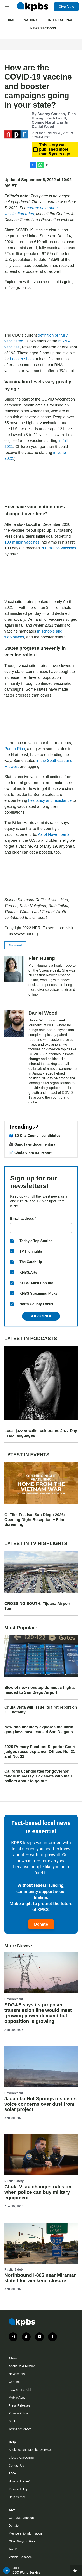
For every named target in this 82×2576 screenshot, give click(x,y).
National (31, 20)
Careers (14, 2381)
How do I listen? (20, 2481)
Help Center (17, 2497)
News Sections (43, 28)
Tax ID (13, 2549)
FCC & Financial (20, 2389)
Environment (13, 1999)
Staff (12, 2421)
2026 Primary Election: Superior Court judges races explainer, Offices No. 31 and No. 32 (39, 1752)
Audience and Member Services (30, 2449)
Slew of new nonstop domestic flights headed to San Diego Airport (39, 1690)
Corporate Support (21, 2517)
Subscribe (40, 1316)
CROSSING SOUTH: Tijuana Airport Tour (37, 1606)
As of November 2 (54, 834)
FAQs (12, 2473)
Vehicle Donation (20, 2557)
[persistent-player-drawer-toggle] (76, 2570)
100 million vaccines (22, 542)
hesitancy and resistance (50, 800)
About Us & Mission (22, 2366)
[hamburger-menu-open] (7, 6)
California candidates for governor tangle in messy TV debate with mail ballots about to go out (38, 1776)
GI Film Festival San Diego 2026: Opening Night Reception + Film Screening (34, 1520)
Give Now (66, 6)
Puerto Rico (14, 749)
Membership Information (25, 2533)
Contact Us (16, 2465)
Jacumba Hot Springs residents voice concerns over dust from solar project (40, 2104)
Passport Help (18, 2489)
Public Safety (14, 2181)
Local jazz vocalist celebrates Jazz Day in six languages (40, 1433)
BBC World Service (26, 2572)
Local (10, 20)
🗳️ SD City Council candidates (34, 1135)
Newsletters (17, 2374)
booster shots (22, 359)
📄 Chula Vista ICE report (30, 1153)
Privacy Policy (18, 2413)
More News (18, 1945)
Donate (41, 1924)
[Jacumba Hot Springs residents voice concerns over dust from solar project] (41, 2066)
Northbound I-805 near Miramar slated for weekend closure (40, 2277)
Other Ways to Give (22, 2541)
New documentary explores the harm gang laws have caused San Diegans (38, 1729)
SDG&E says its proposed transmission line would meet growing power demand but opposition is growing (38, 2013)
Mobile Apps (17, 2397)
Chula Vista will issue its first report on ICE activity (40, 1709)
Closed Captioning (21, 2457)
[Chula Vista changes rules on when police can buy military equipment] (41, 2154)
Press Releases (19, 2405)
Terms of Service (20, 2429)
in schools (45, 631)
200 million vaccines (58, 548)
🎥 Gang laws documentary (32, 1144)
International (60, 20)
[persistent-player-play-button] (6, 2570)
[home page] (32, 6)
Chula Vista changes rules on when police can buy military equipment (37, 2192)
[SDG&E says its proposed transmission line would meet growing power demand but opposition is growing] (41, 1972)
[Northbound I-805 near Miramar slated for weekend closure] (41, 2243)
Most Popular (21, 1627)
